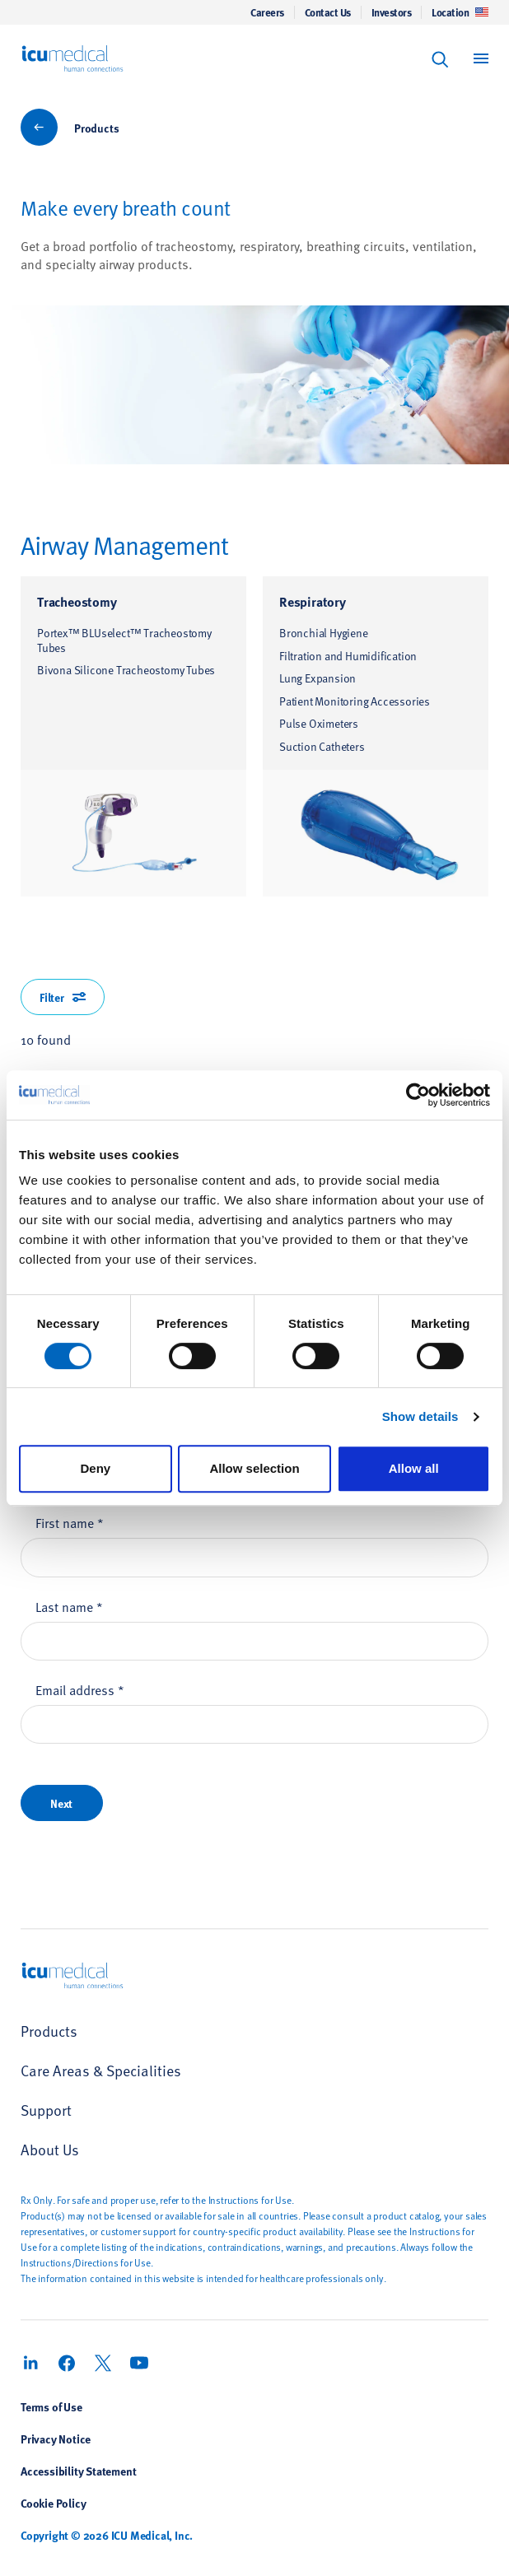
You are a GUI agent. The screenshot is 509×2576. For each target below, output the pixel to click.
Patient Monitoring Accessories (354, 701)
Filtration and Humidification (348, 656)
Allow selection (254, 1468)
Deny (95, 1468)
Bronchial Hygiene (323, 633)
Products (96, 127)
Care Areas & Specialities (101, 2070)
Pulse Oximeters (318, 723)
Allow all (414, 1468)
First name (69, 1522)
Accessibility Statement (78, 2470)
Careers (267, 12)
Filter (63, 997)
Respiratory (312, 601)
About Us (50, 2149)
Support (46, 2109)
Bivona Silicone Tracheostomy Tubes (126, 670)
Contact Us (328, 12)
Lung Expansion (317, 678)
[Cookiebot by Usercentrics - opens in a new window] (418, 1095)
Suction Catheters (322, 746)
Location (460, 12)
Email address (79, 1689)
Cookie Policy (53, 2502)
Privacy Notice (56, 2438)
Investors (391, 12)
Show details (420, 1416)
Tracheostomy (77, 601)
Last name (69, 1606)
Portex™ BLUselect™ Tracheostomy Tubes (124, 640)
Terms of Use (51, 2406)
